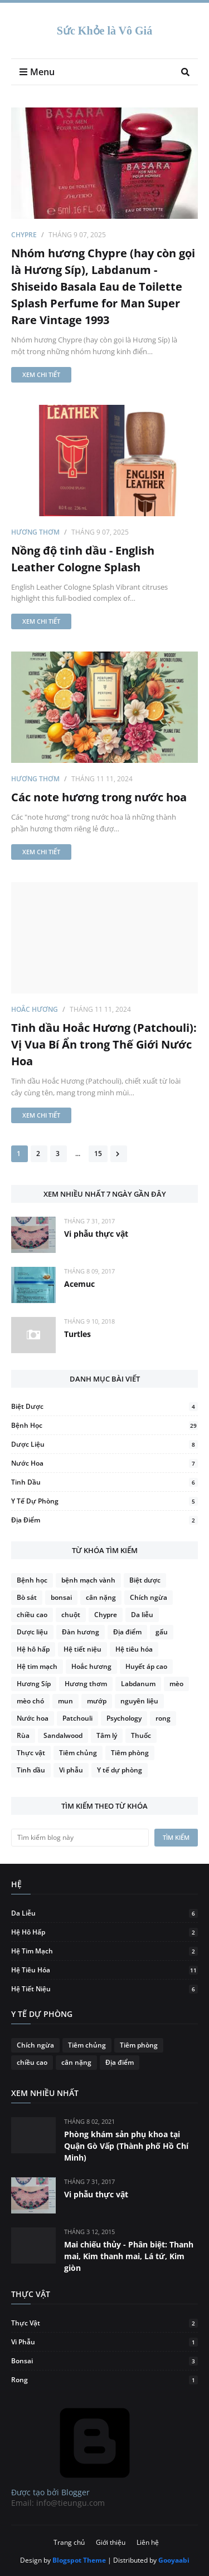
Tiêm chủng (78, 1752)
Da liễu (142, 1614)
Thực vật (31, 1752)
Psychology (124, 1718)
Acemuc (79, 1284)
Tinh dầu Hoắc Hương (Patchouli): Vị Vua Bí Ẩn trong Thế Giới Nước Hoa (104, 1044)
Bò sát (27, 1597)
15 (98, 1153)
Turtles (77, 1334)
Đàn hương (80, 1632)
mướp (96, 1701)
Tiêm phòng (130, 1752)
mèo (176, 1683)
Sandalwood (62, 1735)
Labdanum (138, 1683)
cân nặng (101, 1597)
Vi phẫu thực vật (96, 1233)
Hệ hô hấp (33, 1649)
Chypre (24, 234)
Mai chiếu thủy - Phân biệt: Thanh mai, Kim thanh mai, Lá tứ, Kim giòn (128, 2256)
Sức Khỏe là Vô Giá (104, 31)
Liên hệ (148, 2542)
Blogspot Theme (79, 2560)
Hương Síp (34, 1683)
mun (65, 1701)
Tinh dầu (104, 1482)
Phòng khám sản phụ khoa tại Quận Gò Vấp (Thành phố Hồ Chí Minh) (126, 2146)
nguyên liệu (139, 1701)
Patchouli (77, 1718)
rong (163, 1718)
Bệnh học (104, 1425)
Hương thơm (35, 532)
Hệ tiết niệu (82, 1649)
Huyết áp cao (146, 1666)
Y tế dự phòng (104, 1501)
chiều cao (32, 1614)
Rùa (23, 1735)
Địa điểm (104, 1520)
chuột (70, 1614)
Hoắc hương (34, 1009)
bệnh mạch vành (88, 1580)
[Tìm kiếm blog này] (80, 1838)
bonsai (61, 1597)
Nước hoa (104, 1463)
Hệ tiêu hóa (134, 1649)
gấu (161, 1632)
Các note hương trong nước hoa (99, 797)
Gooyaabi (173, 2560)
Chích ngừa (148, 1597)
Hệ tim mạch (37, 1666)
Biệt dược (104, 1406)
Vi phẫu (71, 1770)
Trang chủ (69, 2542)
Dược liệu (104, 1444)
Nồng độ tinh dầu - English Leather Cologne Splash (82, 559)
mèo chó (30, 1701)
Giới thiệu (110, 2542)
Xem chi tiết (41, 374)
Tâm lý (106, 1735)
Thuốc (141, 1735)
